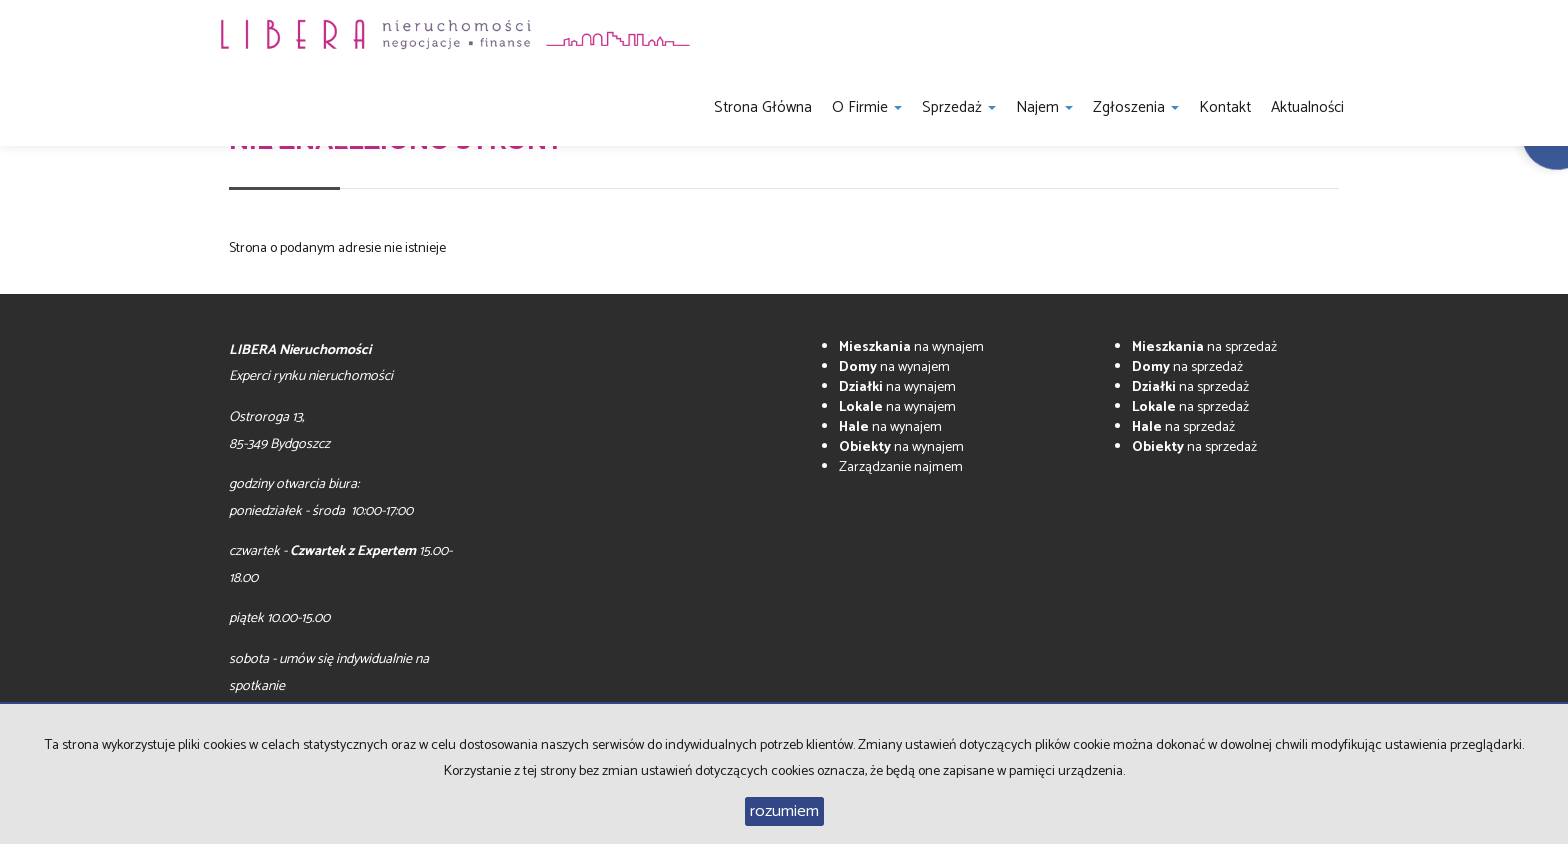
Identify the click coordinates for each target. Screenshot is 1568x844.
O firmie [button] (867, 107)
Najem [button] (1044, 107)
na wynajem (911, 347)
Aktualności (1307, 107)
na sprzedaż (1204, 347)
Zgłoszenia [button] (1136, 107)
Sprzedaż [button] (959, 107)
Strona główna (763, 107)
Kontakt (1225, 107)
